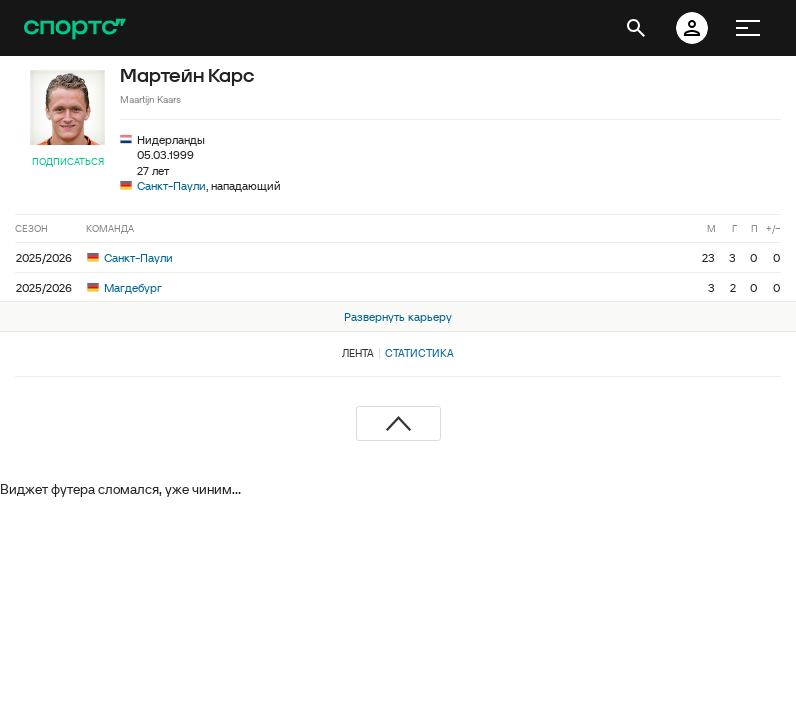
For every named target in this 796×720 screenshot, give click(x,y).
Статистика (419, 353)
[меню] (748, 28)
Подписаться (68, 161)
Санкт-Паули (171, 185)
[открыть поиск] (636, 28)
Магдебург (124, 287)
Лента (358, 353)
